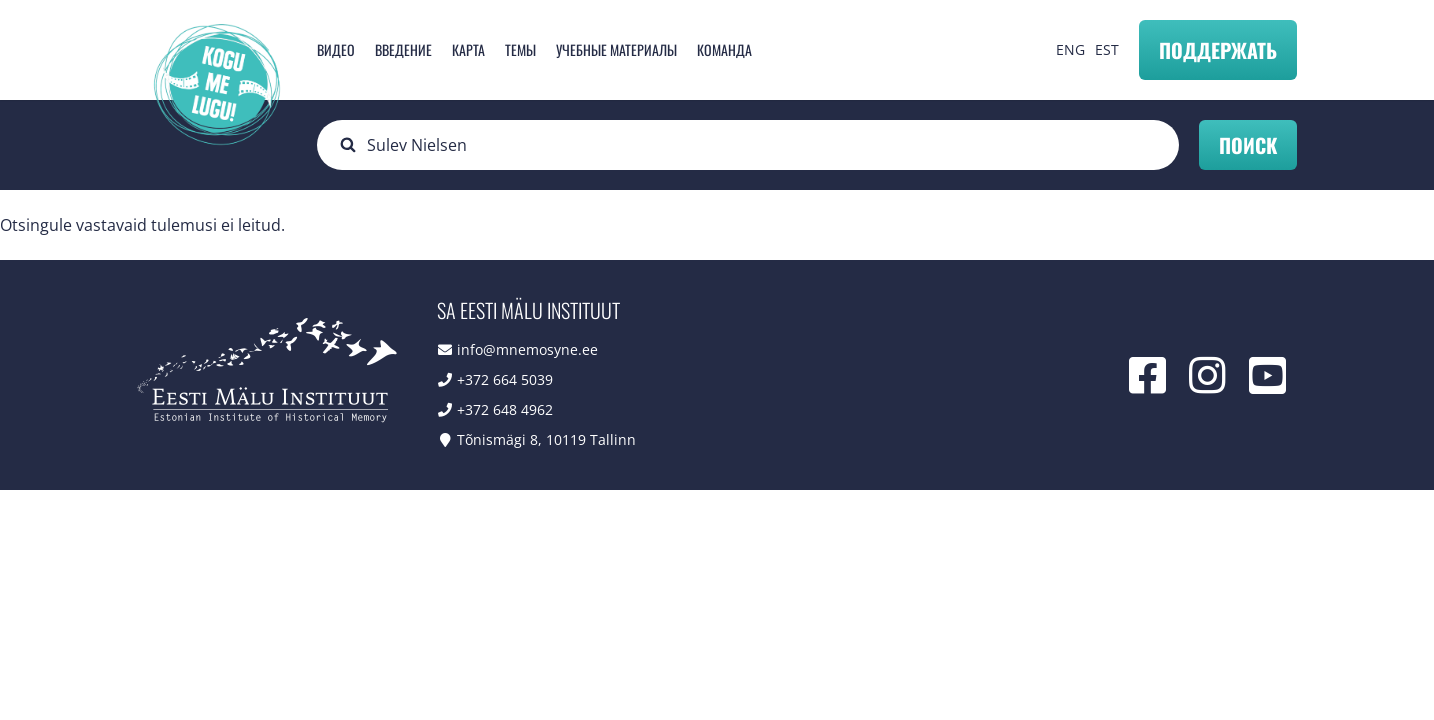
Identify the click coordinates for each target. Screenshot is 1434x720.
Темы (520, 49)
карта (468, 49)
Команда (724, 49)
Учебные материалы (616, 49)
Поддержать (1218, 50)
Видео (336, 49)
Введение (403, 49)
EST (1107, 49)
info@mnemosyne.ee (527, 349)
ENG (1070, 49)
